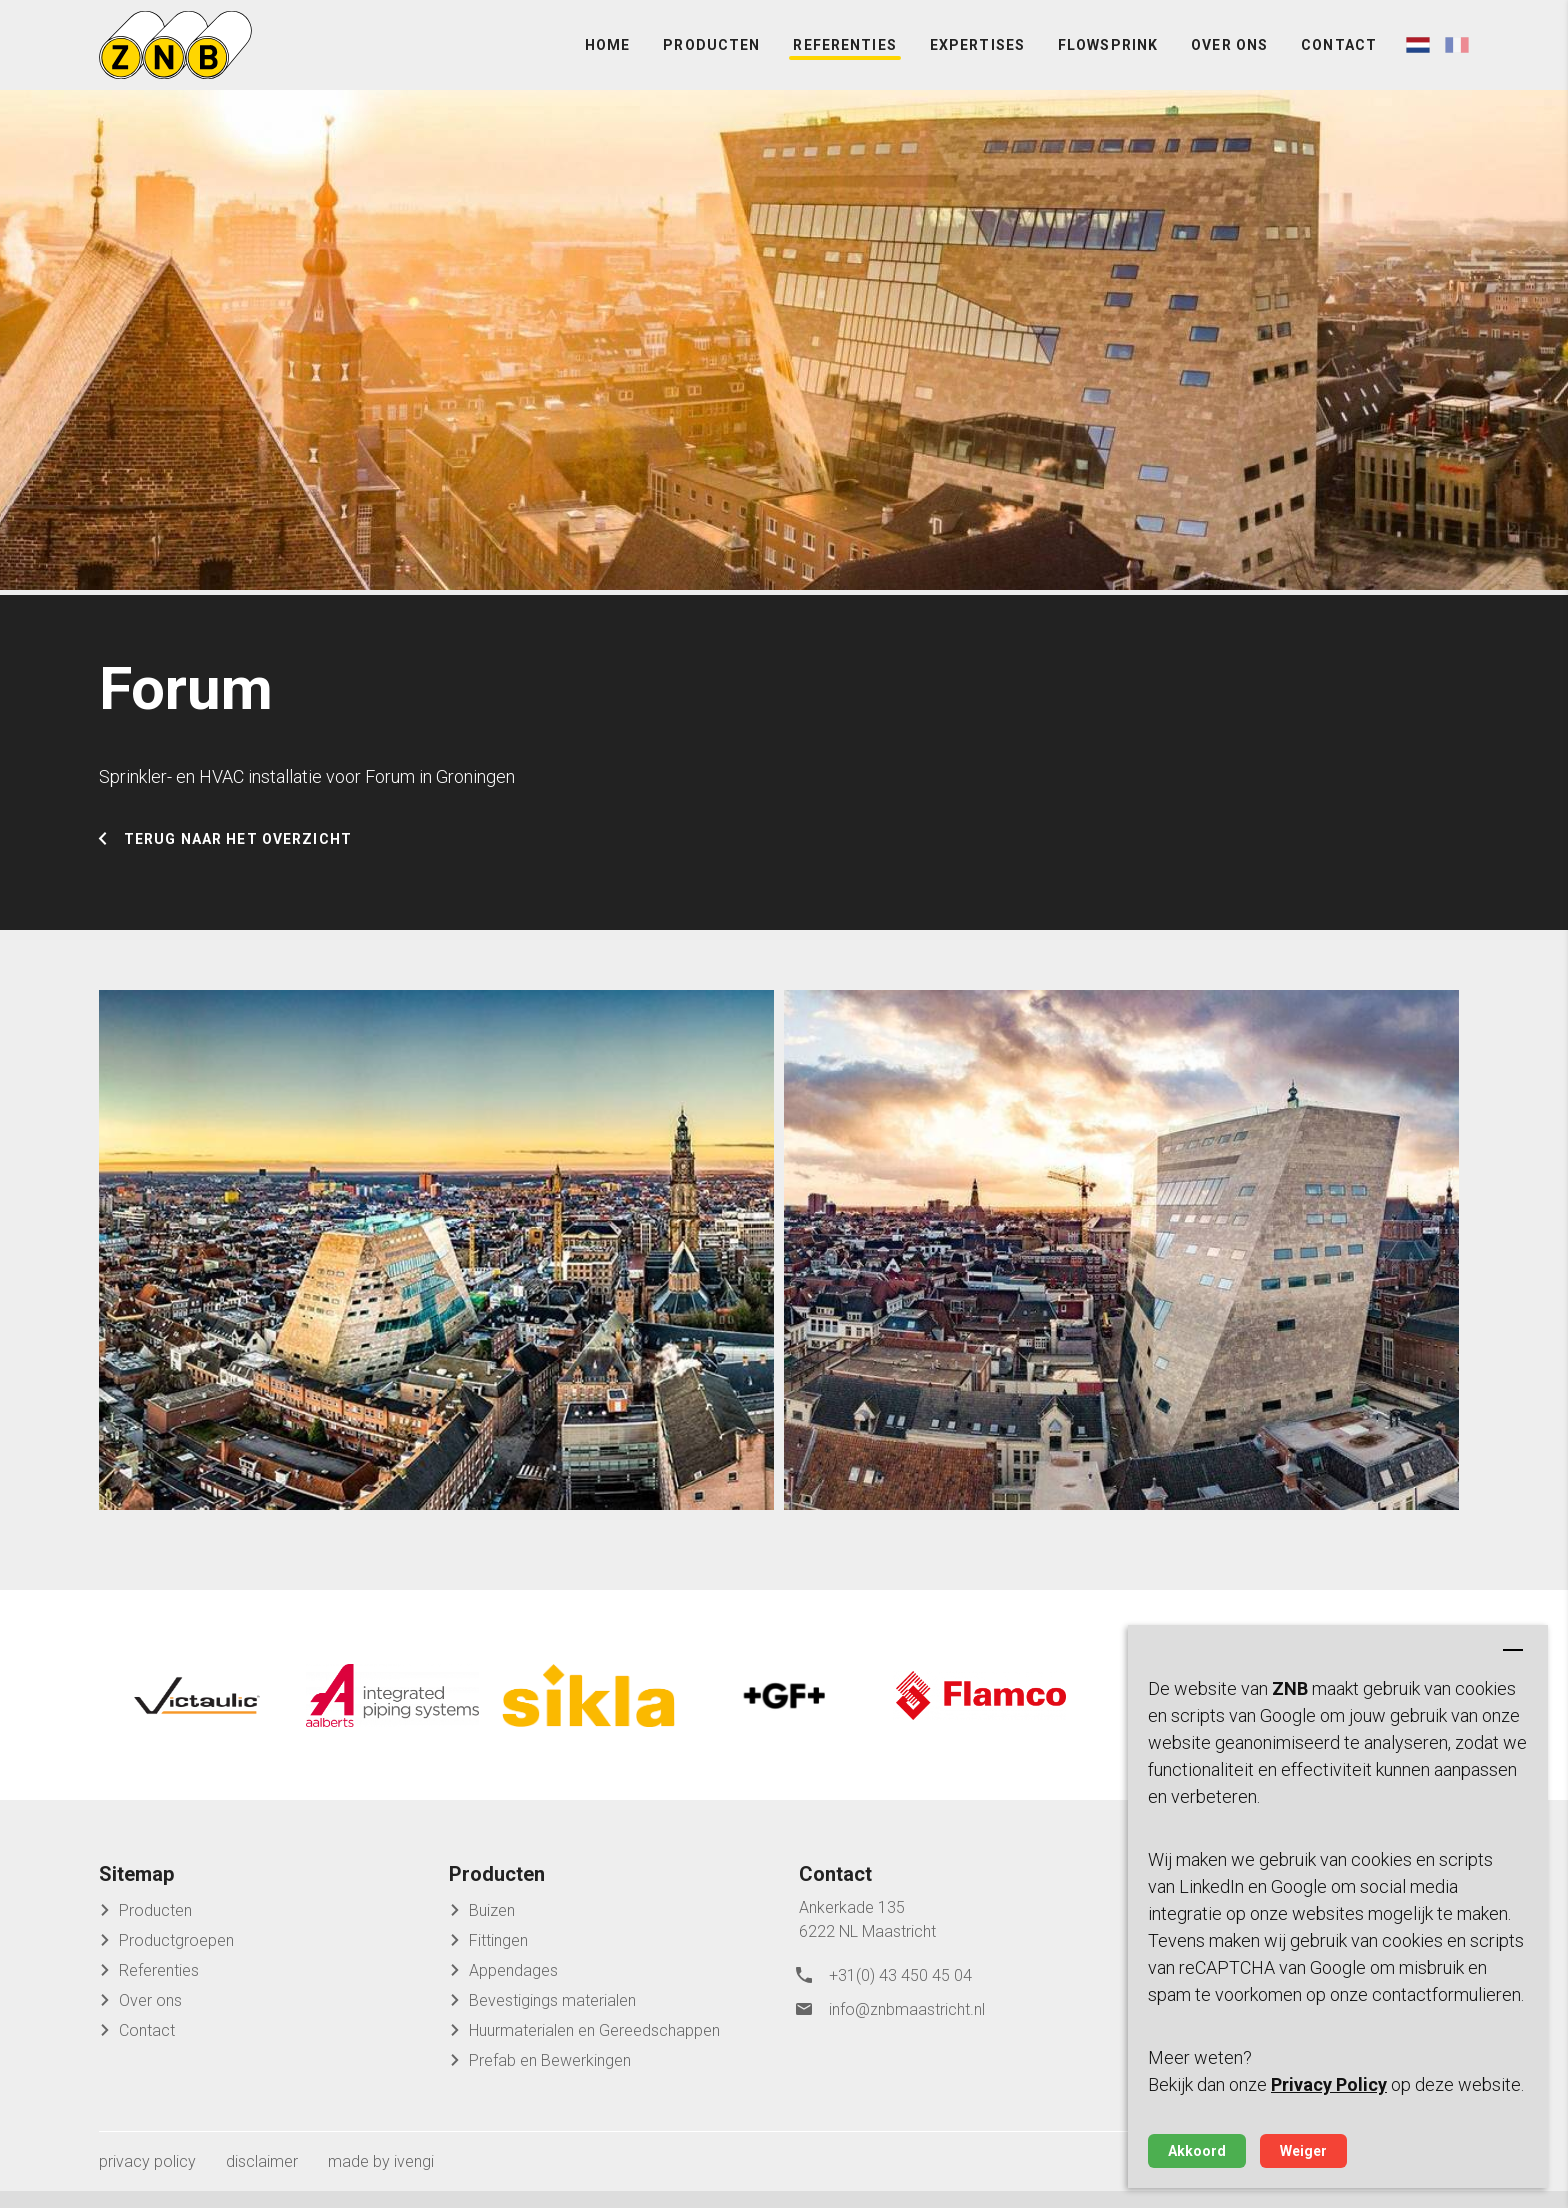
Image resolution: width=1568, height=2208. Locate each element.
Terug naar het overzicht (238, 866)
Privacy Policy (1329, 2084)
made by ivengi (381, 2178)
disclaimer (262, 2178)
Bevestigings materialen (552, 2017)
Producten (711, 60)
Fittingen (498, 1957)
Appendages (513, 1987)
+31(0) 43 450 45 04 (900, 1990)
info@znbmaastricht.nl (907, 2020)
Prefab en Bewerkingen (550, 2077)
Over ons (1229, 60)
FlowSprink (1108, 60)
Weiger (1303, 2151)
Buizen (492, 1927)
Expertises (977, 60)
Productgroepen (176, 1957)
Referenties (844, 60)
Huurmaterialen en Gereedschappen (594, 2047)
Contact (1339, 60)
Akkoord (1197, 2151)
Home (607, 60)
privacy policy (147, 2178)
